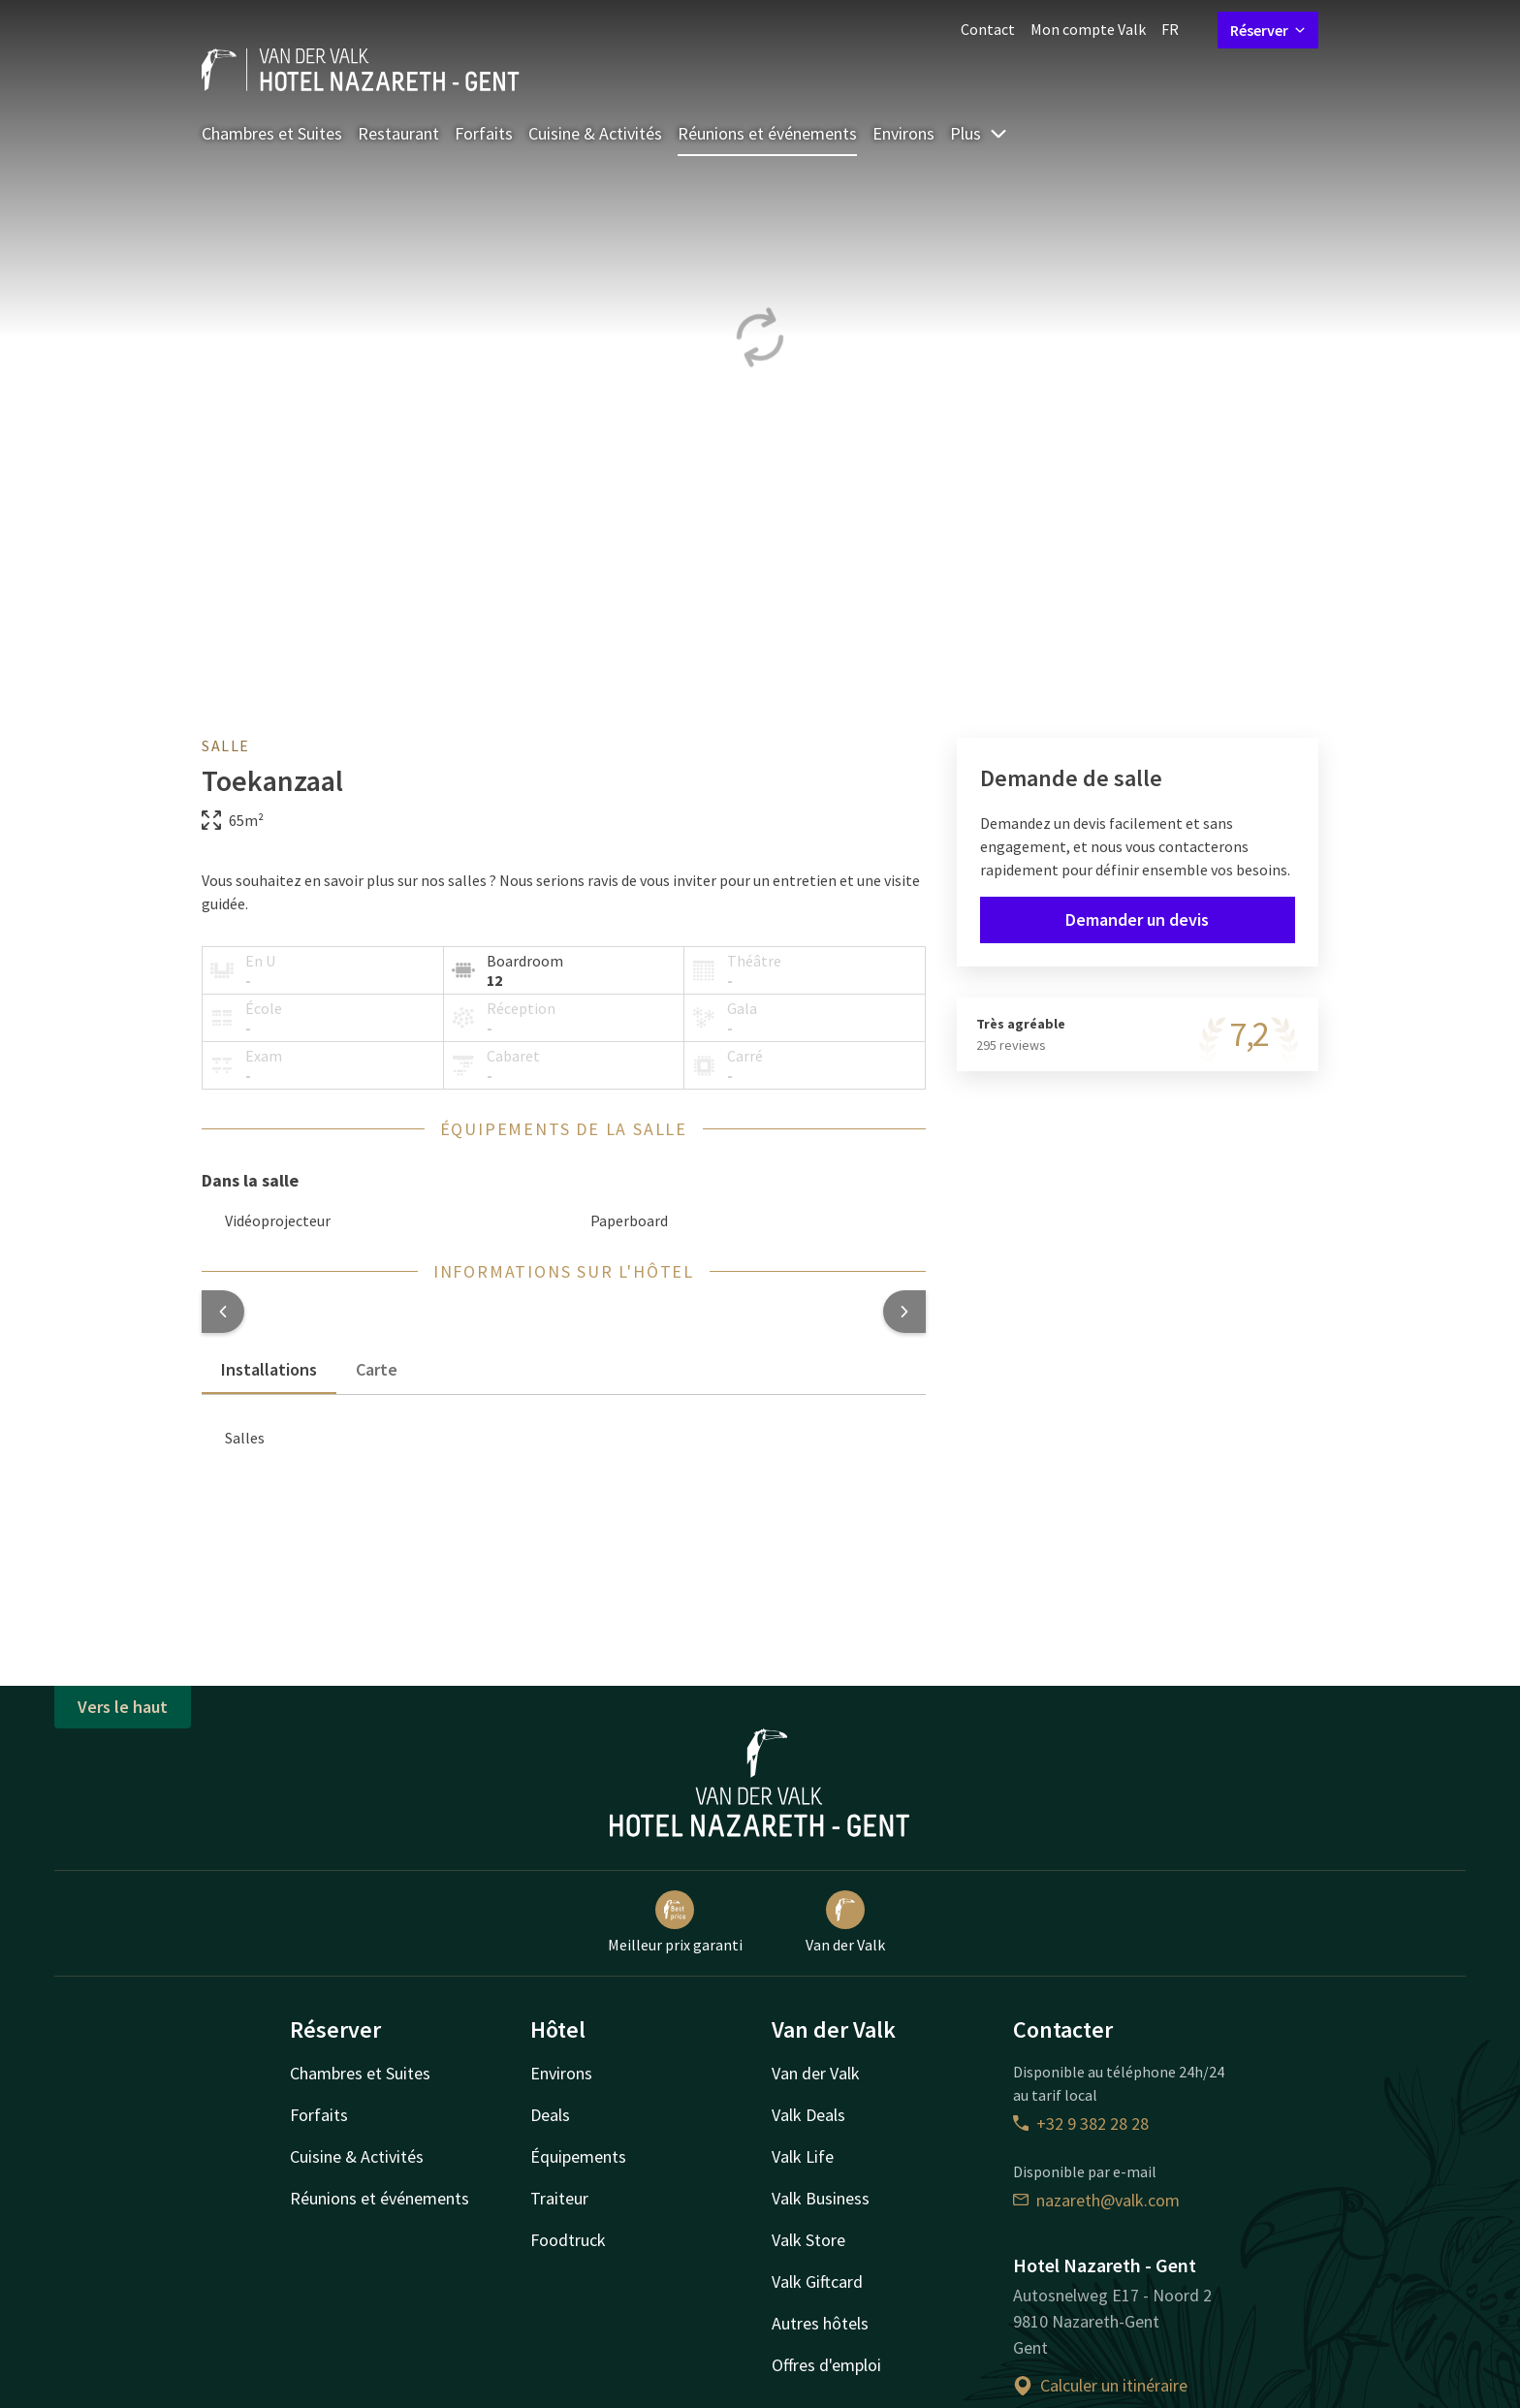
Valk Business (821, 2198)
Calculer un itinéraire (1100, 2385)
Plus (979, 133)
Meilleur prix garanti (675, 1922)
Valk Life (803, 2156)
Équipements (578, 2156)
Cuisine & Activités (595, 133)
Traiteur (559, 2198)
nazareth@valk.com (1096, 2200)
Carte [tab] (376, 1369)
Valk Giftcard (817, 2281)
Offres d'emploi (826, 2365)
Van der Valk (845, 1922)
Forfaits (484, 133)
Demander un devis (1137, 919)
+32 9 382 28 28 (1081, 2123)
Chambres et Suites (272, 133)
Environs (903, 133)
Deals (550, 2115)
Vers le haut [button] (123, 1706)
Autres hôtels (820, 2323)
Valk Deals (808, 2115)
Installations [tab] (269, 1369)
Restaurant (398, 133)
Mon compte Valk (1088, 29)
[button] (223, 1311)
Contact (988, 29)
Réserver (1268, 30)
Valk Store (808, 2240)
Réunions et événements (767, 133)
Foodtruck (568, 2240)
